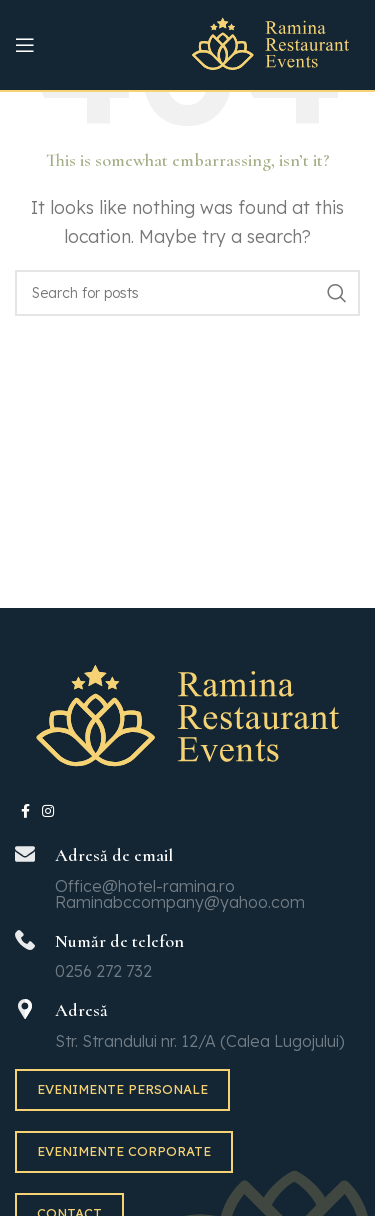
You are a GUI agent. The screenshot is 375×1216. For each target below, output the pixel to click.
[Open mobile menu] (25, 45)
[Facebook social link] (25, 811)
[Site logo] (270, 43)
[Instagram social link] (48, 811)
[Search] (187, 293)
